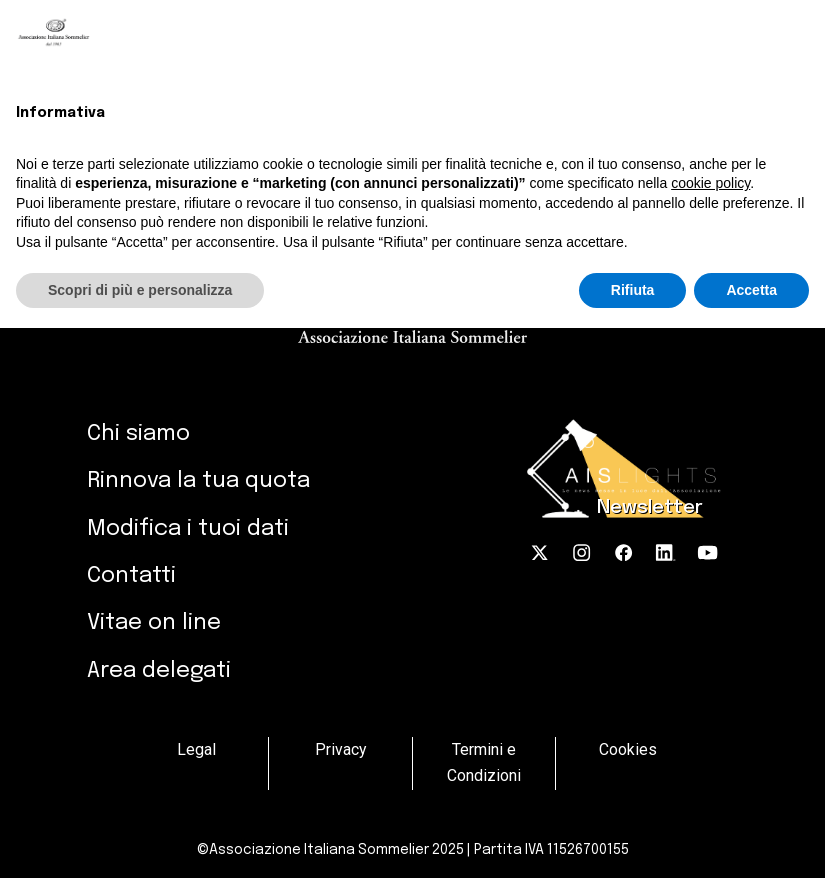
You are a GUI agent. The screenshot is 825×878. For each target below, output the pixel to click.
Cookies (628, 749)
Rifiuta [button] (633, 290)
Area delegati (159, 670)
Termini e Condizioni (484, 762)
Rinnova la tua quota (198, 480)
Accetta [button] (751, 290)
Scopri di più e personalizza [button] (140, 290)
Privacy (340, 749)
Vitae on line (154, 622)
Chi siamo (138, 433)
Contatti (131, 575)
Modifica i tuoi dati (188, 528)
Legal (196, 749)
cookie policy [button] (710, 183)
